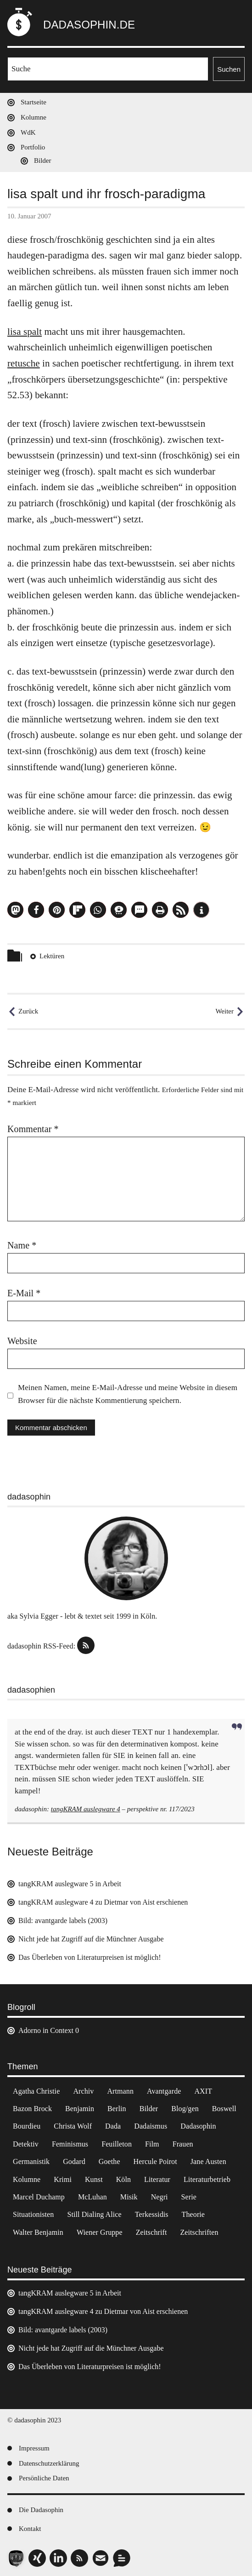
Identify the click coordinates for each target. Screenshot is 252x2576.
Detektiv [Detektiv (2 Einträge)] (26, 2144)
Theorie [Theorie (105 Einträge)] (193, 2214)
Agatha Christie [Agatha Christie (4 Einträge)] (36, 2091)
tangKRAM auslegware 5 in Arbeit (69, 1884)
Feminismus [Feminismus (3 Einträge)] (70, 2144)
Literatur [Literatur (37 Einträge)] (157, 2179)
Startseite (33, 102)
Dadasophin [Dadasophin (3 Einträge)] (198, 2126)
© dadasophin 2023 (34, 2420)
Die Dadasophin (41, 2509)
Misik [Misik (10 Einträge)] (129, 2197)
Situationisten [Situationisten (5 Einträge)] (33, 2214)
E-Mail (23, 1293)
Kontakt (30, 2528)
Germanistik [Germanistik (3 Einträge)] (31, 2161)
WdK (28, 132)
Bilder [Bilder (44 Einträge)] (149, 2108)
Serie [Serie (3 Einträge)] (188, 2197)
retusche (23, 363)
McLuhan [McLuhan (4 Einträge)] (92, 2197)
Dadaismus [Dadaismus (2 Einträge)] (150, 2126)
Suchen (229, 69)
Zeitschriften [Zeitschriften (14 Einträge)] (199, 2232)
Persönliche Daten (44, 2478)
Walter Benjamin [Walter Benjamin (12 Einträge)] (38, 2232)
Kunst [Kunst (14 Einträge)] (94, 2179)
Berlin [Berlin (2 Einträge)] (116, 2108)
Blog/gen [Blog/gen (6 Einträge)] (184, 2108)
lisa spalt (24, 331)
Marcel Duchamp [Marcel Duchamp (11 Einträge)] (39, 2197)
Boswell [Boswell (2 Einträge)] (224, 2108)
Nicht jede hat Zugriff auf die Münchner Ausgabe (91, 1939)
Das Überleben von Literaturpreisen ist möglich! (89, 1957)
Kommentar (33, 1129)
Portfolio (33, 147)
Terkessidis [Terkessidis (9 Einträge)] (151, 2214)
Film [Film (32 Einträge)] (152, 2144)
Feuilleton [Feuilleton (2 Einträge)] (116, 2144)
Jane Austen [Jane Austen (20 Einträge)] (208, 2161)
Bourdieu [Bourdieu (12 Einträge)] (26, 2126)
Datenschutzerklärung (49, 2463)
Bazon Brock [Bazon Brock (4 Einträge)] (32, 2108)
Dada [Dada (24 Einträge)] (113, 2126)
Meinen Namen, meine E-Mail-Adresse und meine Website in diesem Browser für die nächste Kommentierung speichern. (127, 1394)
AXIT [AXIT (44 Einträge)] (203, 2091)
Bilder (42, 160)
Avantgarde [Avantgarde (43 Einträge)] (164, 2091)
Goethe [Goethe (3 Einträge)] (109, 2161)
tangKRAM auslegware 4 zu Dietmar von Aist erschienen (103, 1902)
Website (22, 1341)
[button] (15, 910)
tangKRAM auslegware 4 (85, 1809)
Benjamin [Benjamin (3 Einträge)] (79, 2108)
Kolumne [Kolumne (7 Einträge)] (26, 2179)
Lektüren (51, 956)
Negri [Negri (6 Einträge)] (159, 2197)
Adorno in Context (45, 2030)
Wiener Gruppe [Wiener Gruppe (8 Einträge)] (100, 2232)
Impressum (34, 2448)
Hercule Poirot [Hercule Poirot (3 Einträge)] (155, 2161)
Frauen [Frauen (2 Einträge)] (183, 2144)
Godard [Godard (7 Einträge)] (74, 2161)
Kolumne (33, 117)
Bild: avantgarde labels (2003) (62, 1920)
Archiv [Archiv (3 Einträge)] (83, 2091)
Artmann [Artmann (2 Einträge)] (120, 2091)
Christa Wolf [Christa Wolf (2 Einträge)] (73, 2126)
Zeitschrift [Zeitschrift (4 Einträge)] (151, 2232)
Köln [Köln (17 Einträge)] (123, 2179)
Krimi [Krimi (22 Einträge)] (63, 2179)
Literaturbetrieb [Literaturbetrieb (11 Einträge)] (207, 2179)
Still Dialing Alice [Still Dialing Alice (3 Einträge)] (94, 2214)
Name (21, 1245)
